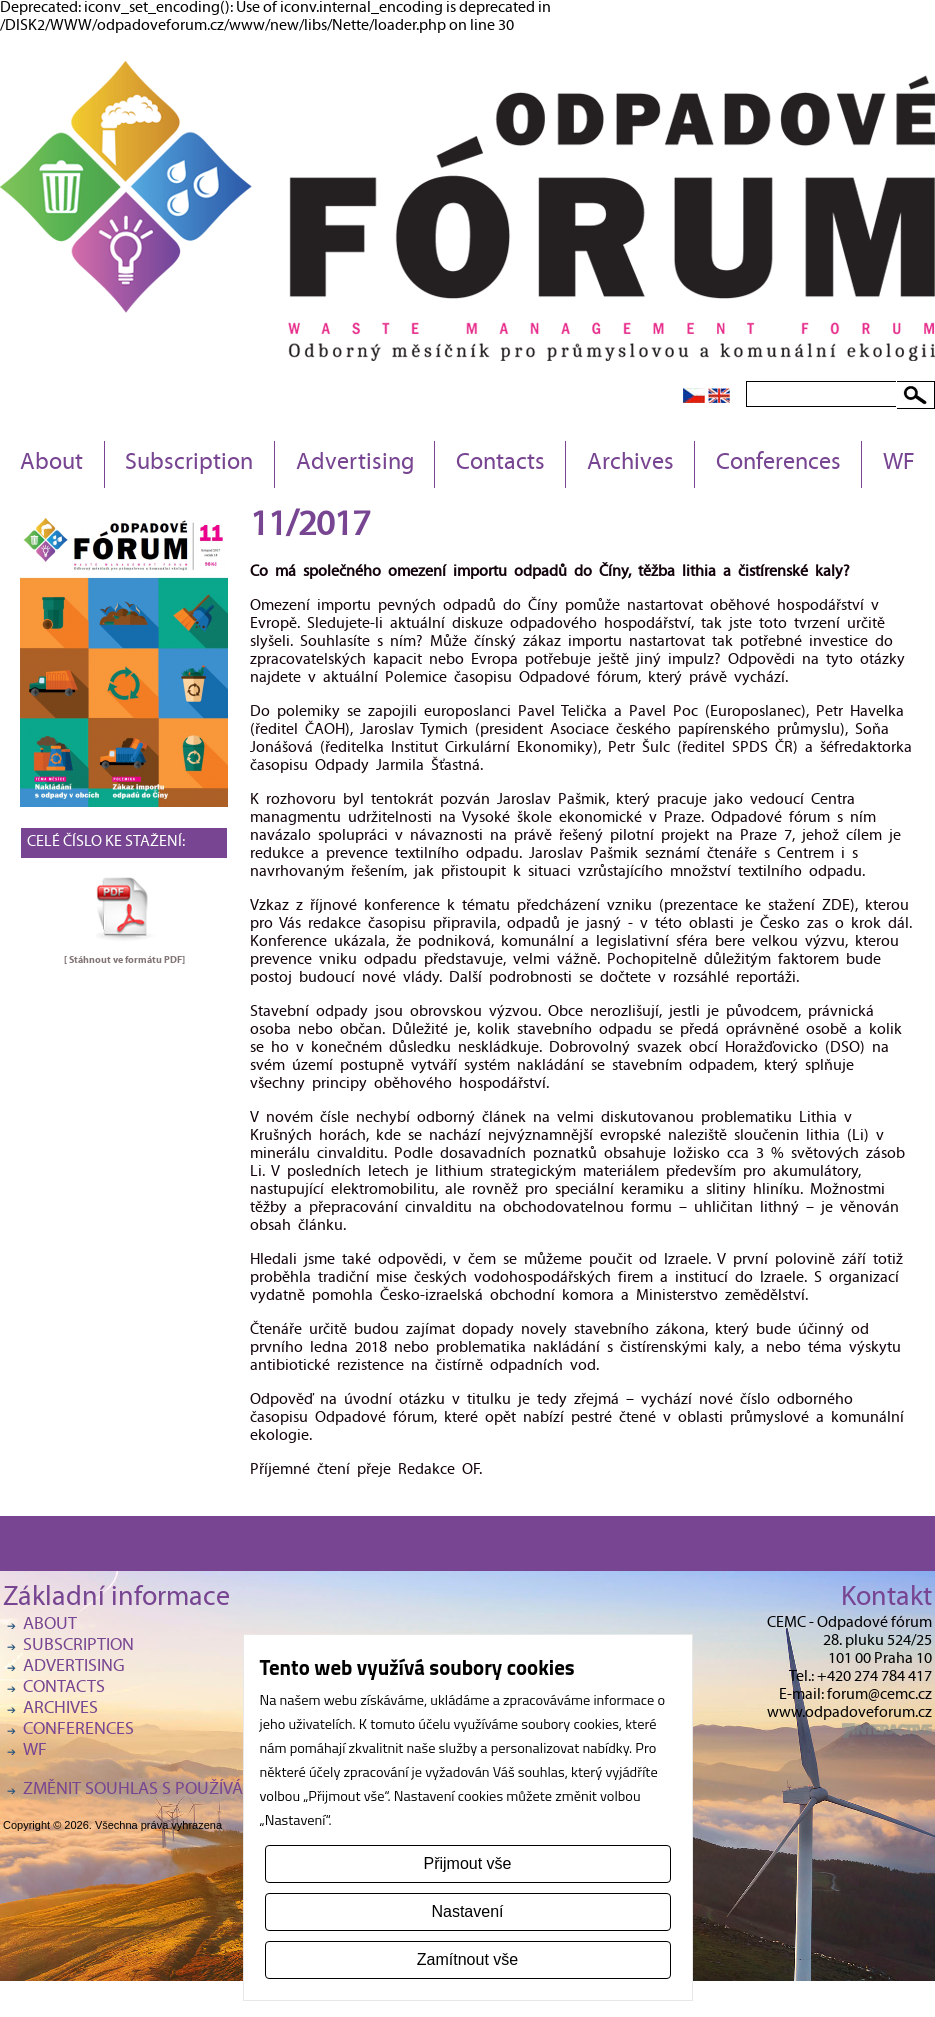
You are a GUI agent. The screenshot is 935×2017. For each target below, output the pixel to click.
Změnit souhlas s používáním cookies (183, 1790)
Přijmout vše (467, 1863)
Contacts (500, 464)
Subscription (189, 464)
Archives (630, 464)
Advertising (355, 464)
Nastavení (467, 1911)
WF (899, 464)
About (51, 464)
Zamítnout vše (467, 1959)
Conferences (778, 464)
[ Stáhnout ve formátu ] (124, 960)
